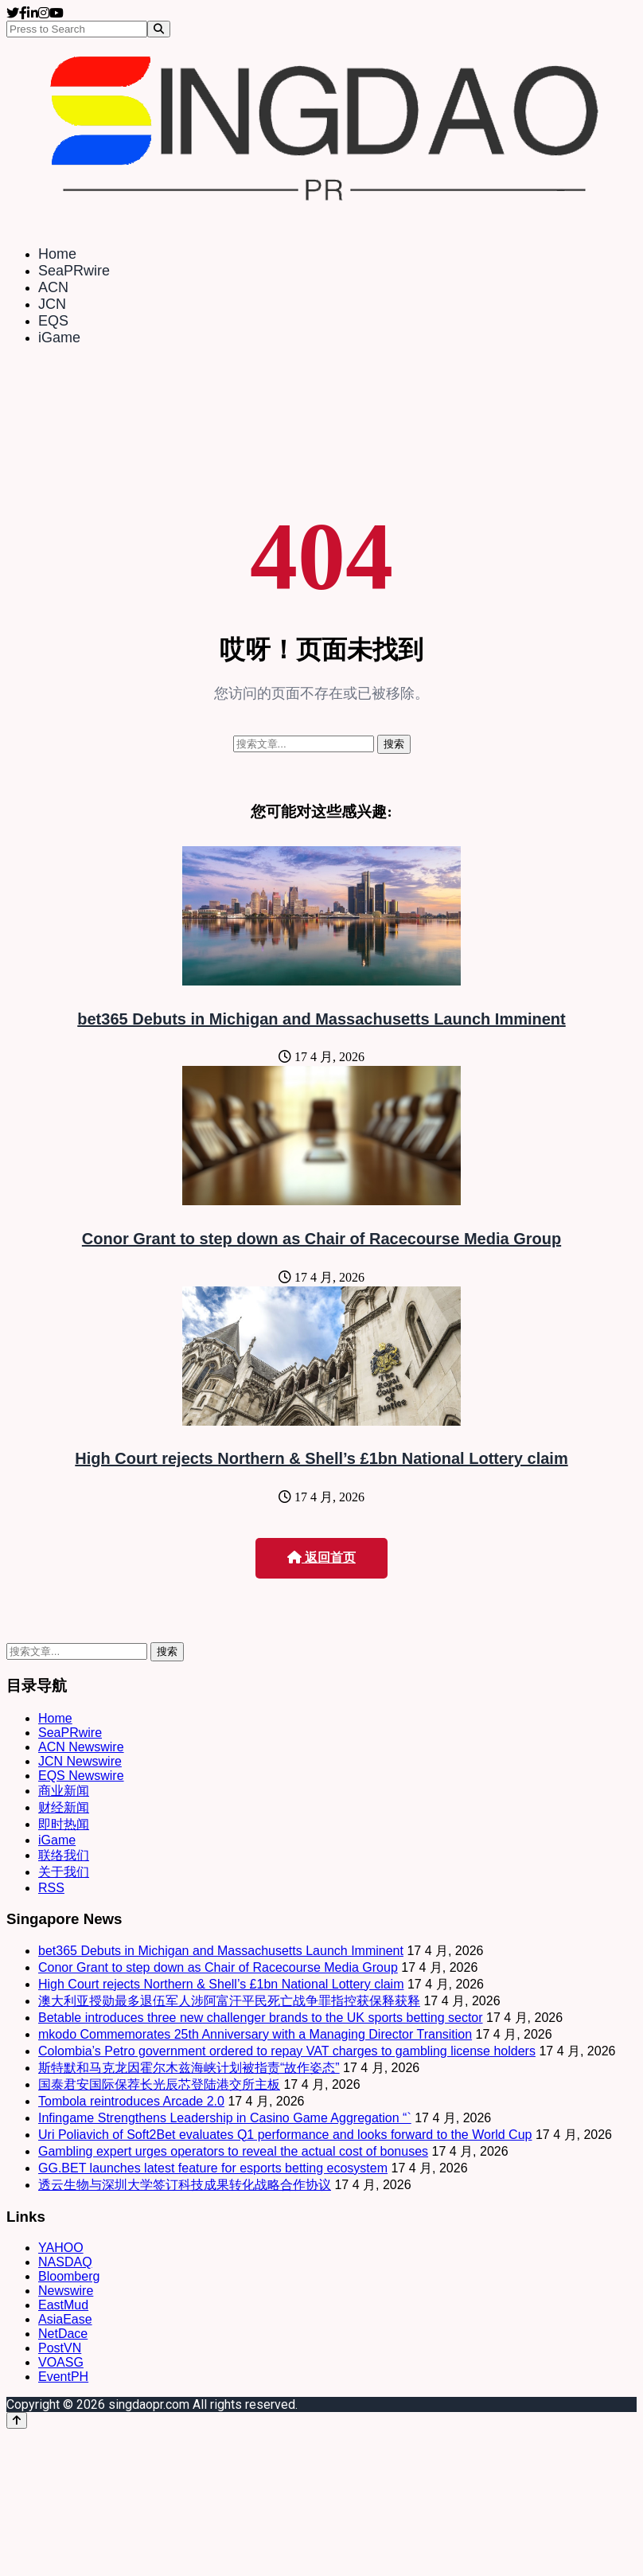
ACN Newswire (81, 1747)
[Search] (158, 29)
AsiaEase (65, 2319)
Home (57, 254)
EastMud (63, 2305)
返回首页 (321, 1557)
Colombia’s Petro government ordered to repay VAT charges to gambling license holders (287, 2051)
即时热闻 (63, 1824)
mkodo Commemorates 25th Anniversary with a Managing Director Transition (255, 2034)
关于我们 (63, 1872)
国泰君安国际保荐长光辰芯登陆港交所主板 (159, 2084)
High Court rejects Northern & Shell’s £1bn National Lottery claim (321, 1458)
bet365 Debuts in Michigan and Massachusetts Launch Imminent (321, 1019)
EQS (53, 321)
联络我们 (63, 1855)
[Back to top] (16, 2420)
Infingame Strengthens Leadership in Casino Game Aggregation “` (224, 2118)
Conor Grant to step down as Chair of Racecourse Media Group (321, 1238)
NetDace (63, 2333)
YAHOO (61, 2247)
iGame (59, 337)
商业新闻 (63, 1790)
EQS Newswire (81, 1775)
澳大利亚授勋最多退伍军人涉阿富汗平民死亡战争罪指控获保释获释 (229, 2001)
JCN (52, 304)
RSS (51, 1888)
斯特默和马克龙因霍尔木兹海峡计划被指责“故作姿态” (189, 2067)
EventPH (63, 2376)
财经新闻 (63, 1807)
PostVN (59, 2348)
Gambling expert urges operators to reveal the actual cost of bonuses (233, 2151)
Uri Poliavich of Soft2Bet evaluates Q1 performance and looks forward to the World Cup (285, 2134)
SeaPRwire (74, 271)
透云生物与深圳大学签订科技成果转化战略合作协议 (184, 2185)
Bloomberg (68, 2276)
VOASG (61, 2362)
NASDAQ (65, 2262)
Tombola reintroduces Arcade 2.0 (131, 2101)
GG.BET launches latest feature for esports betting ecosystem (213, 2168)
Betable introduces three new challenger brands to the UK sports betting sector (260, 2017)
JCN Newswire (80, 1761)
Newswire (65, 2290)
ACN (53, 287)
